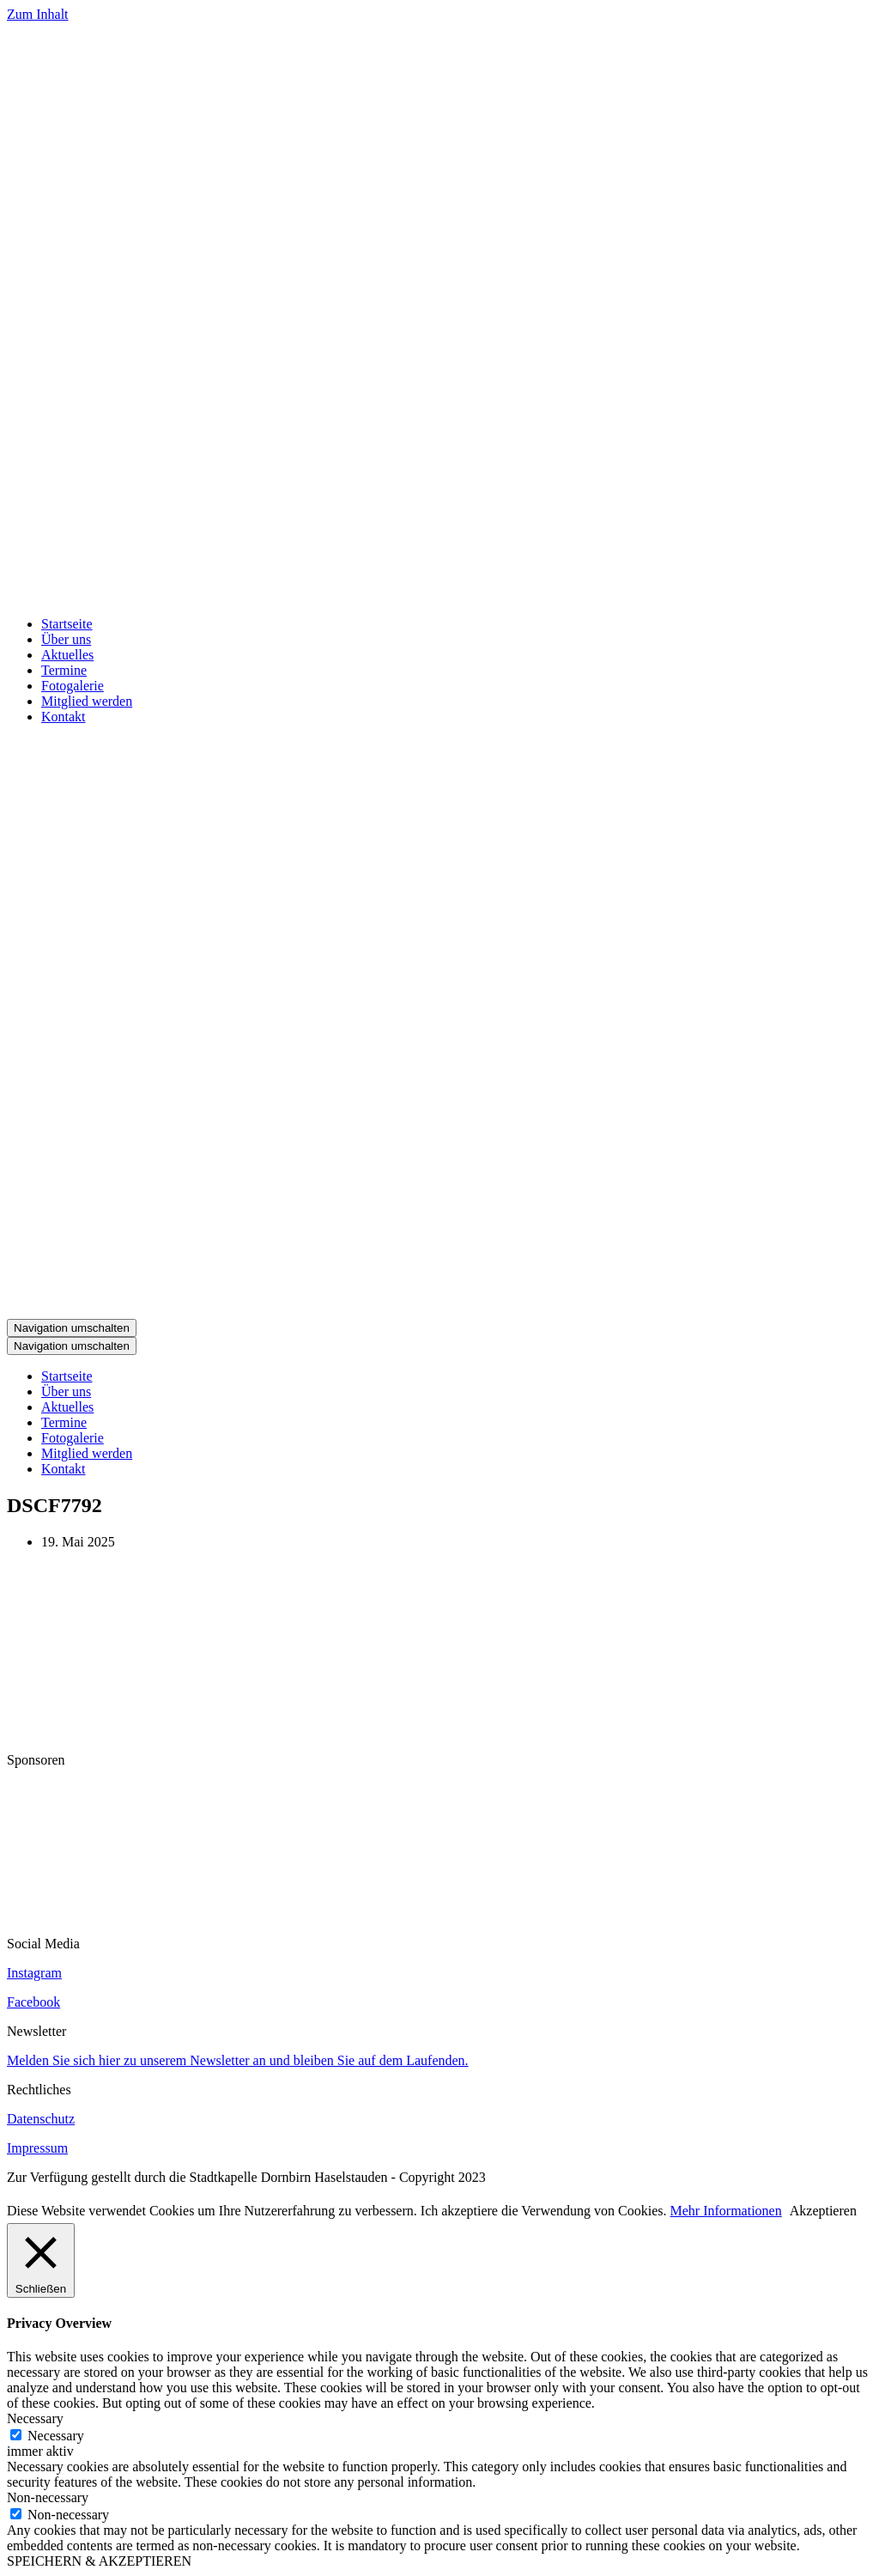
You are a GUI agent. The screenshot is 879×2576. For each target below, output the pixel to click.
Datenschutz (41, 2118)
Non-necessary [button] (47, 2497)
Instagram (34, 1972)
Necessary (55, 2435)
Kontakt (63, 716)
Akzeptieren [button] (823, 2210)
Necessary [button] (35, 2418)
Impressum (37, 2148)
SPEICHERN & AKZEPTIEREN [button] (99, 2561)
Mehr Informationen (726, 2210)
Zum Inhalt (38, 14)
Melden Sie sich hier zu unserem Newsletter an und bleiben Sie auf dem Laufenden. (238, 2060)
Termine (64, 670)
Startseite (67, 624)
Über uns (66, 639)
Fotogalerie (72, 685)
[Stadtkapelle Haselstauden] (439, 594)
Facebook (33, 2002)
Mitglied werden (86, 701)
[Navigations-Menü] (71, 1328)
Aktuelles (67, 654)
